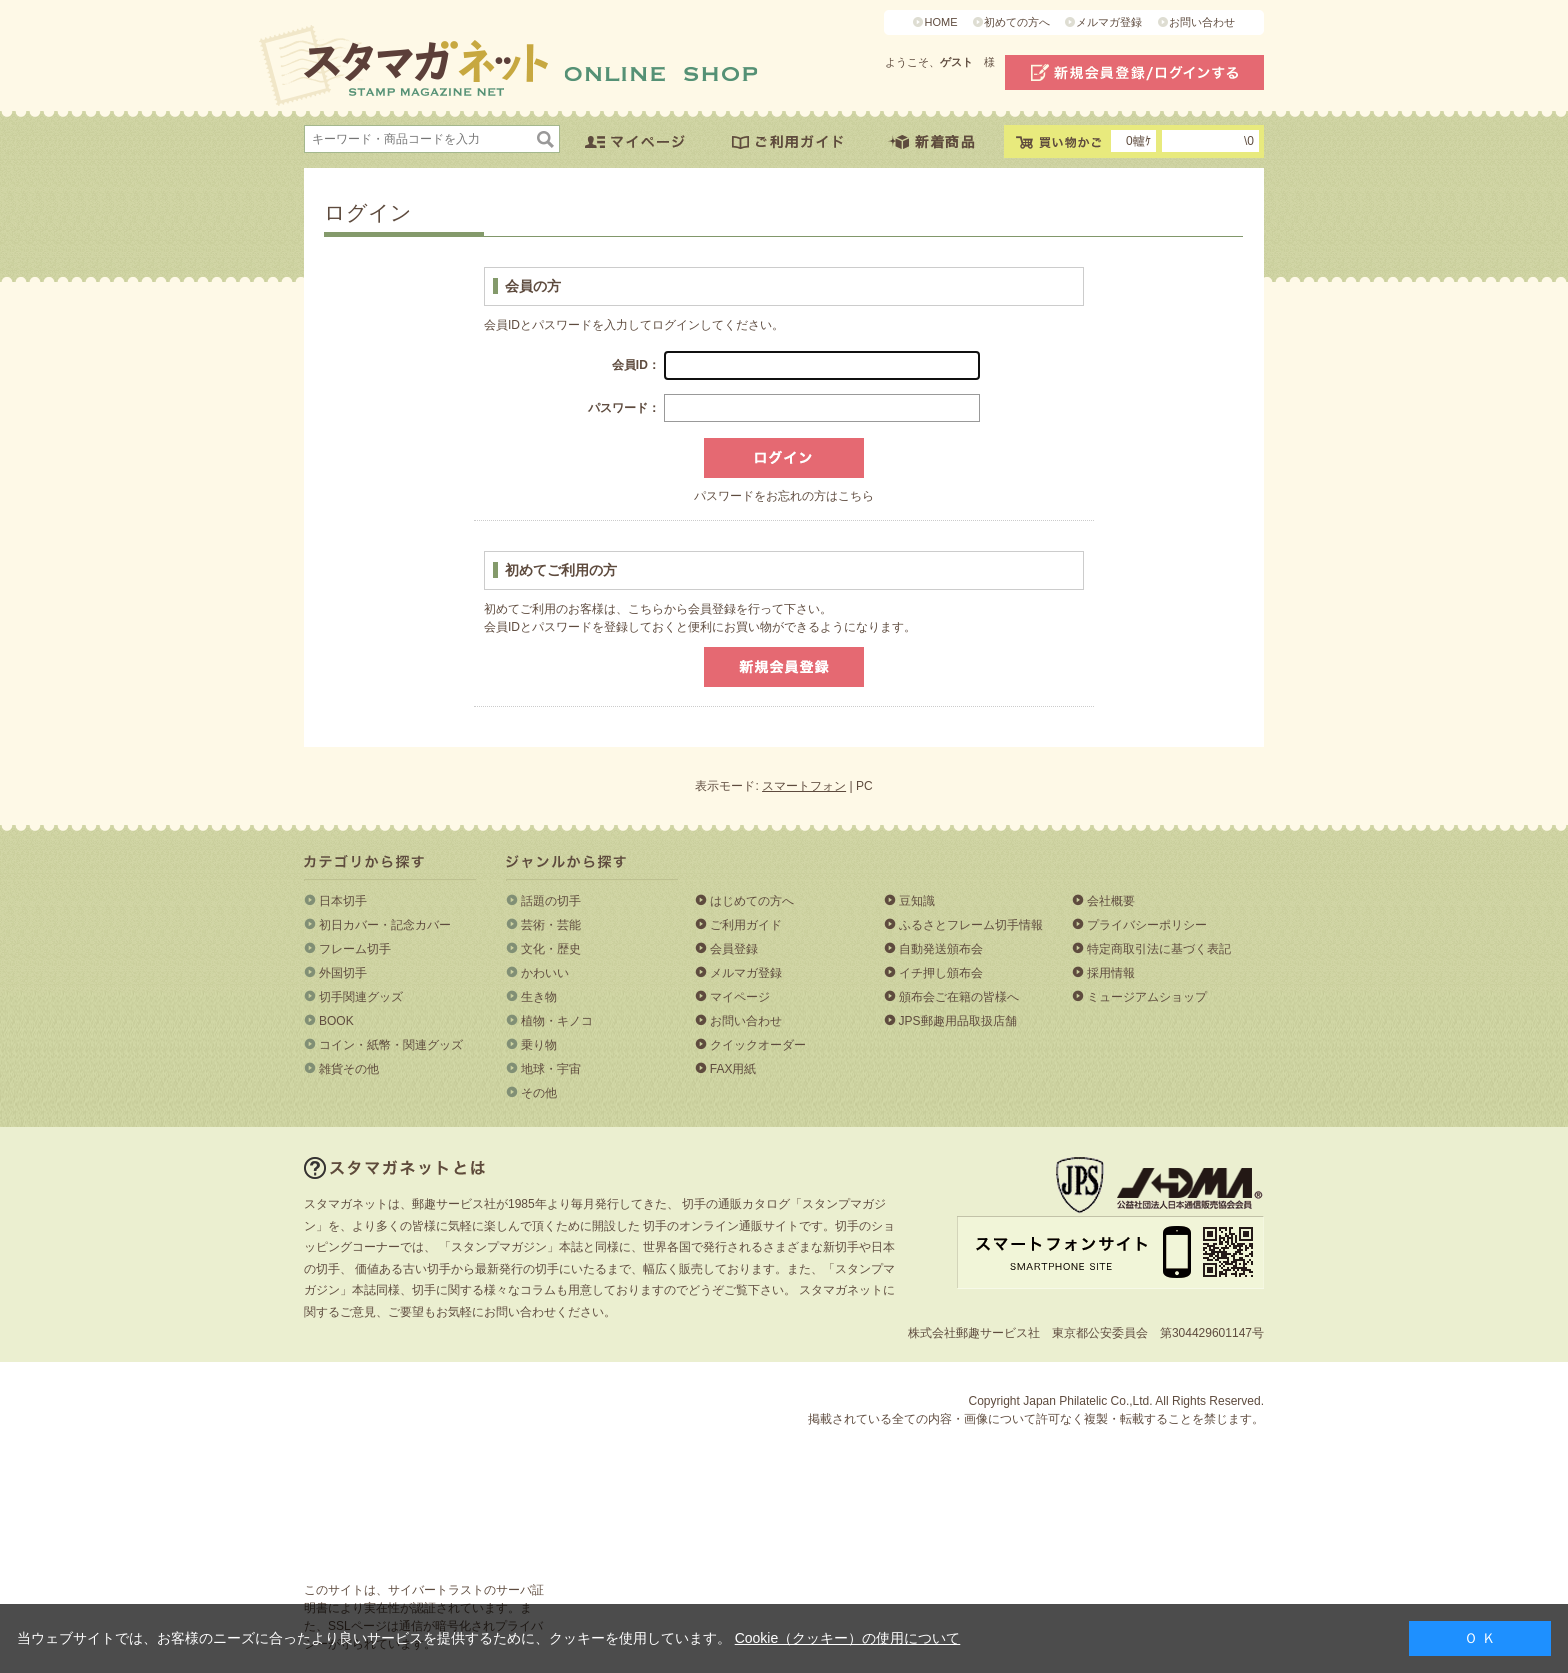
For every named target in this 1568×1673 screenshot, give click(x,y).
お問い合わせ (1202, 22)
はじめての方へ (752, 901)
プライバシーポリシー (1147, 925)
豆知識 (917, 901)
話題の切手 (551, 901)
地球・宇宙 (551, 1069)
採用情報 (1111, 973)
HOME (940, 22)
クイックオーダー (758, 1045)
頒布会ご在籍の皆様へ (959, 997)
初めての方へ (1017, 22)
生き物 (539, 997)
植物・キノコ (557, 1021)
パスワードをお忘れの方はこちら (784, 496)
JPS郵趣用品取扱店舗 (958, 1021)
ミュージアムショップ (1147, 997)
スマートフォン (804, 786)
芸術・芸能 (551, 925)
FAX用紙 (733, 1069)
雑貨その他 (349, 1069)
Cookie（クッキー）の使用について (848, 1638)
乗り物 (539, 1045)
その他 (539, 1093)
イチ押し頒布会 (941, 973)
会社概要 (1111, 901)
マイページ (740, 997)
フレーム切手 (355, 949)
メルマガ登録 (1109, 22)
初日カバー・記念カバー (385, 925)
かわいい (545, 973)
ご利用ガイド (746, 925)
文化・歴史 (551, 949)
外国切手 (343, 973)
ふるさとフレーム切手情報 (971, 925)
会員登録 (734, 949)
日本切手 (343, 901)
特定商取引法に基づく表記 (1159, 949)
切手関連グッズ (361, 997)
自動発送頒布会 (941, 949)
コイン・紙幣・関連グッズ (391, 1045)
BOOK (336, 1021)
